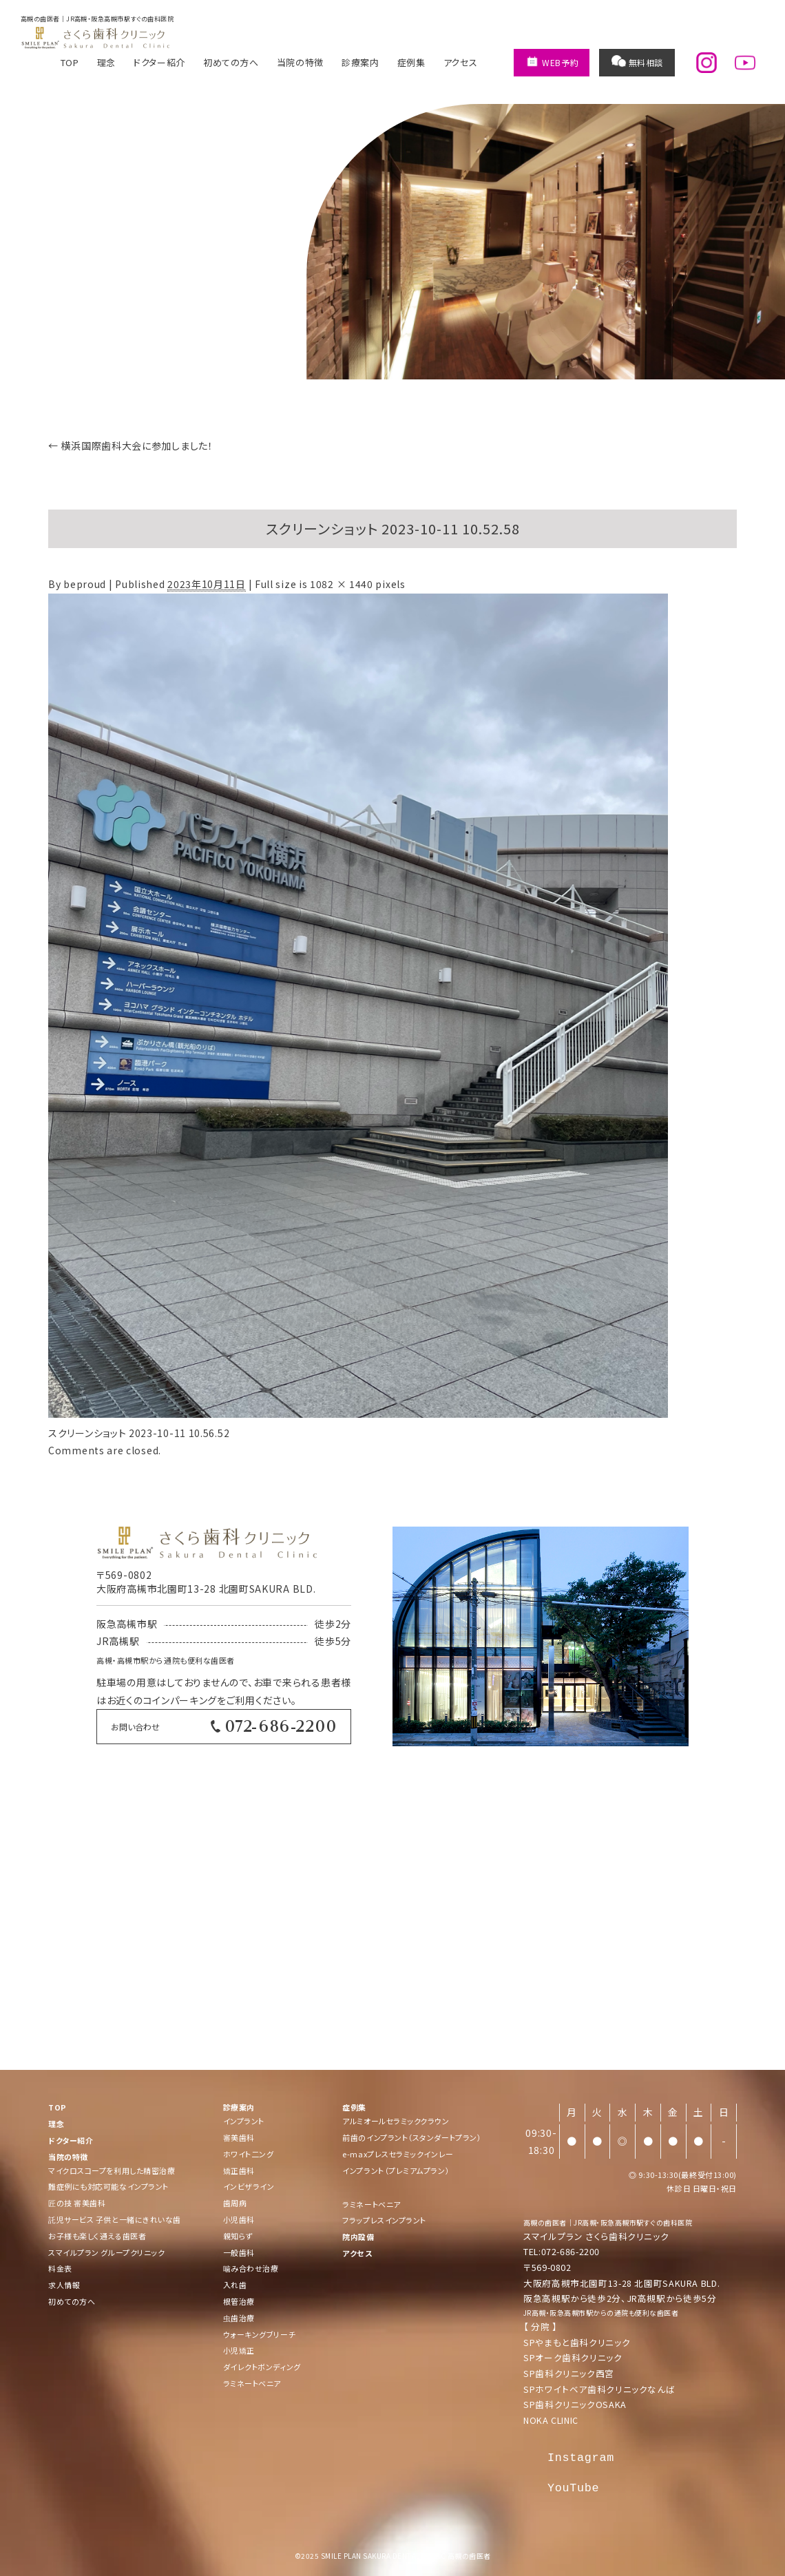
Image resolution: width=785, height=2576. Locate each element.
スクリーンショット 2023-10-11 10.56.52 (138, 1433)
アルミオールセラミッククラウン (395, 2120)
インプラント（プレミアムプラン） (396, 2170)
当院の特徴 (300, 62)
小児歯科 (239, 2219)
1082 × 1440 (341, 584)
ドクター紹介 (159, 62)
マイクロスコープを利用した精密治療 (111, 2170)
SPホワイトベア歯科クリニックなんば (599, 2389)
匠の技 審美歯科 (76, 2202)
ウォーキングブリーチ (259, 2334)
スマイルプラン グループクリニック (106, 2252)
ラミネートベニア (252, 2383)
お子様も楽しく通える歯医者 (97, 2235)
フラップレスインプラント (384, 2220)
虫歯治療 (239, 2317)
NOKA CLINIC (550, 2420)
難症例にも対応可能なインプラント (108, 2186)
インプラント (243, 2120)
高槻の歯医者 (545, 2222)
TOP (70, 62)
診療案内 (360, 62)
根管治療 (239, 2301)
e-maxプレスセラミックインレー (397, 2153)
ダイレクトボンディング (262, 2366)
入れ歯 (235, 2284)
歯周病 (235, 2202)
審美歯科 (239, 2137)
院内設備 (358, 2236)
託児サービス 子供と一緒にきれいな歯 (114, 2219)
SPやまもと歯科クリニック (576, 2342)
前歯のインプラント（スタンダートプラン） (411, 2137)
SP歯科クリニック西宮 (568, 2373)
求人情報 (64, 2284)
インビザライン (249, 2186)
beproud (84, 584)
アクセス (460, 62)
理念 (106, 62)
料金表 (60, 2268)
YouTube (573, 2488)
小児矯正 (239, 2350)
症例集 (411, 62)
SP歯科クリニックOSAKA (575, 2404)
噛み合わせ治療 (251, 2268)
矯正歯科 (239, 2170)
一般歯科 (239, 2252)
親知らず (238, 2235)
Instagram (580, 2458)
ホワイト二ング (248, 2153)
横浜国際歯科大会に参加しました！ (130, 445)
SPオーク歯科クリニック (572, 2357)
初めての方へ (231, 62)
